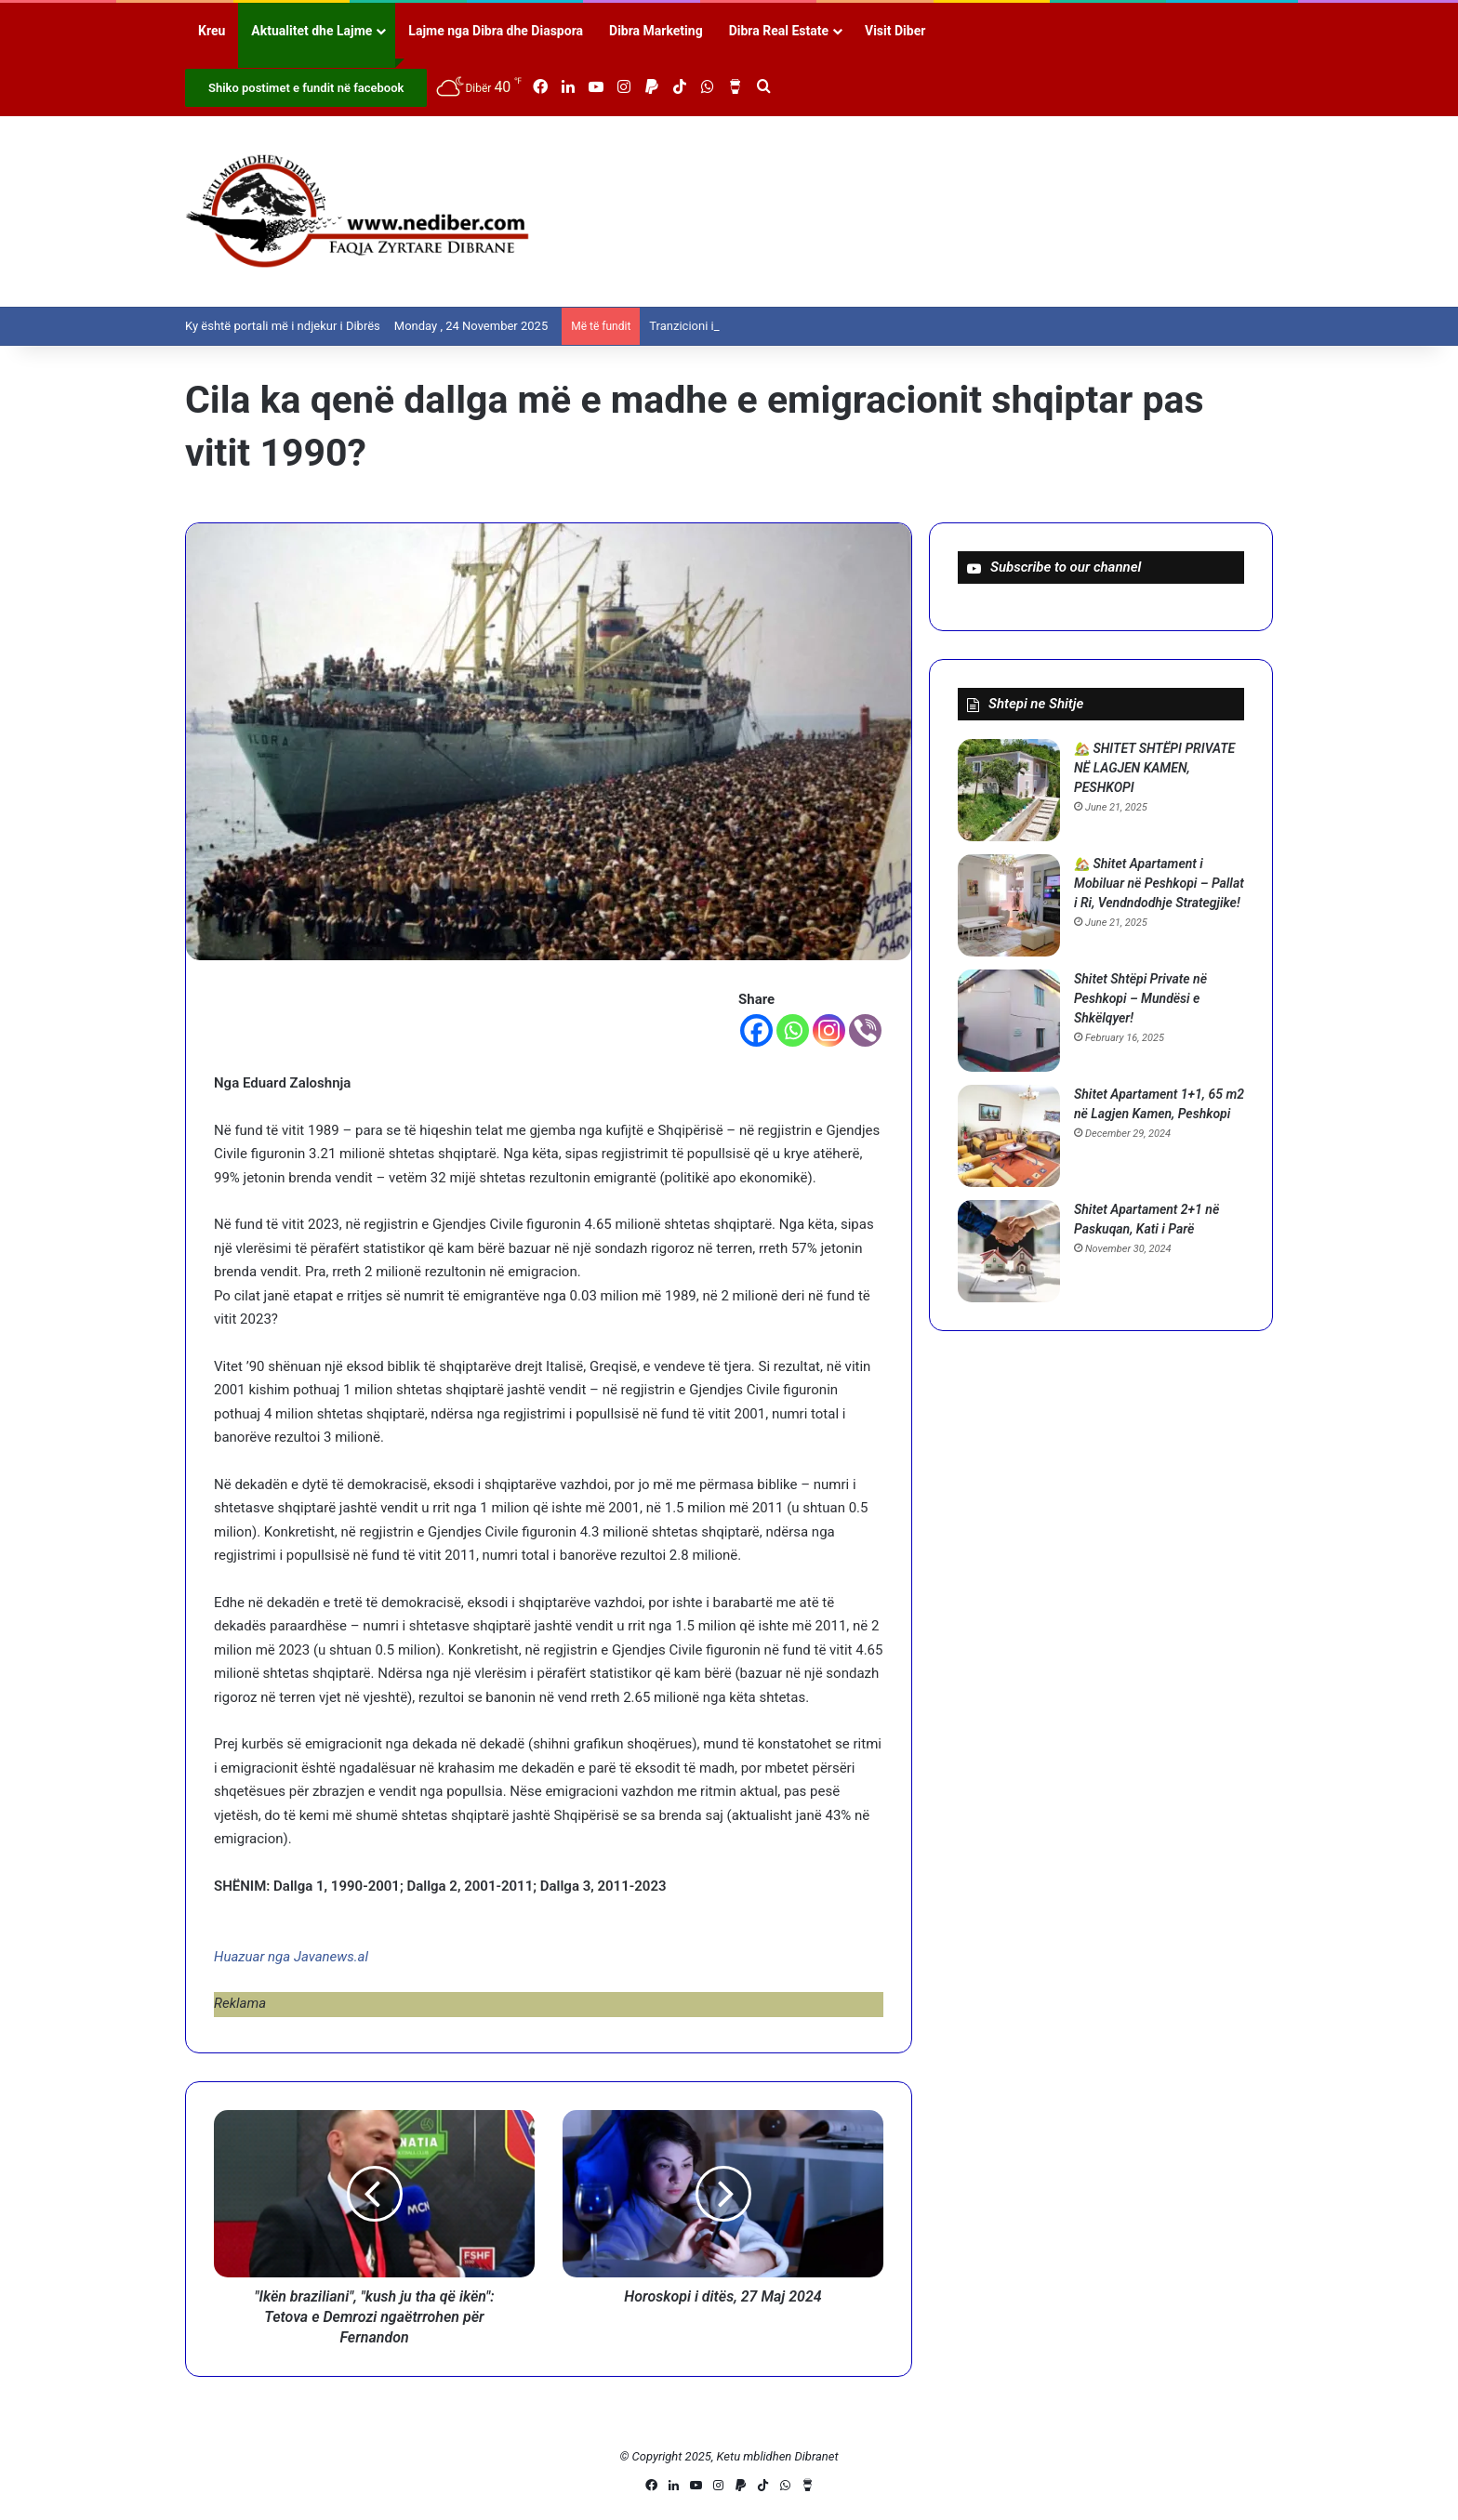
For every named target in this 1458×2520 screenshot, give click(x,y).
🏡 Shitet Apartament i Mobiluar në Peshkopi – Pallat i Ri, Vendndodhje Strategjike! (1159, 883)
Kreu (211, 30)
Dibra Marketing (656, 30)
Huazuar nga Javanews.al (291, 1956)
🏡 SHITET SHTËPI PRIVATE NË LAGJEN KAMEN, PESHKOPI (1154, 768)
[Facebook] (756, 1030)
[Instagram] (829, 1030)
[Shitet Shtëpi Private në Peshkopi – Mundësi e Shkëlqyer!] (1009, 1021)
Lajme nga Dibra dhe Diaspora (495, 30)
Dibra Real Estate (778, 30)
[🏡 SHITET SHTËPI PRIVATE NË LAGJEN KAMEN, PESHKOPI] (1009, 790)
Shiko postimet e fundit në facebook (306, 88)
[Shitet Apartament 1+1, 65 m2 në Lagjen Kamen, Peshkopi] (1009, 1136)
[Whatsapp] (792, 1030)
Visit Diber (895, 30)
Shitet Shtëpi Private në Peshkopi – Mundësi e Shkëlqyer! (1140, 998)
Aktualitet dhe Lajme (311, 30)
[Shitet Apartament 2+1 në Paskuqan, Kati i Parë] (1009, 1251)
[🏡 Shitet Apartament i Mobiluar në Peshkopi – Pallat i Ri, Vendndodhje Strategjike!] (1009, 905)
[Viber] (865, 1030)
